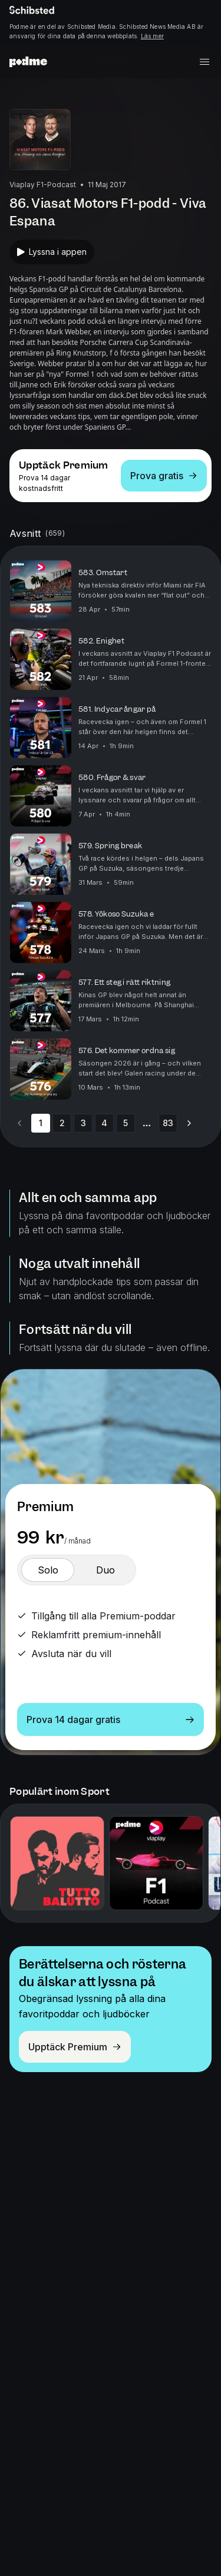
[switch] (47, 1570)
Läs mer (152, 35)
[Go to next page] (189, 1123)
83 (168, 1123)
